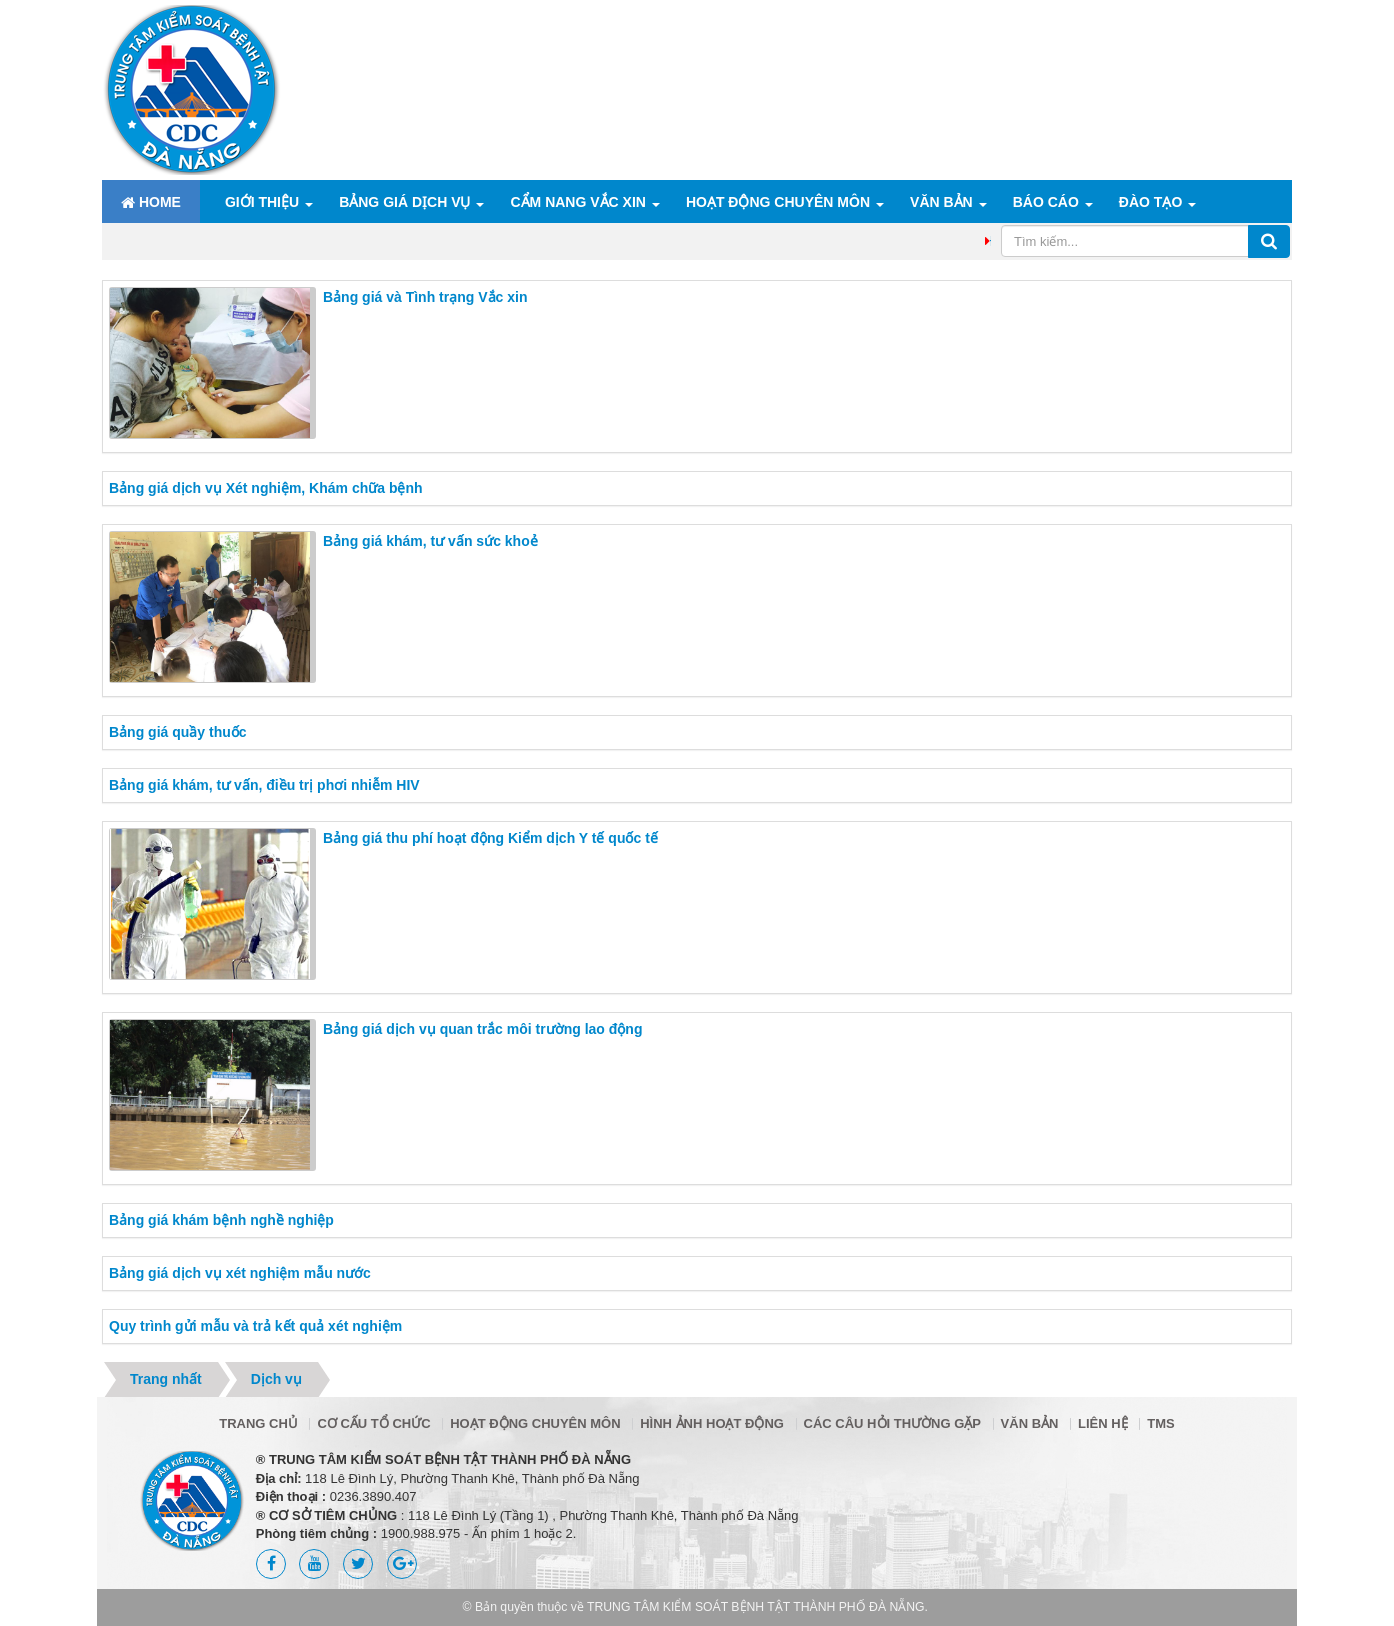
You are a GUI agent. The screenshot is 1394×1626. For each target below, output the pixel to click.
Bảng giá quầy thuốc (178, 732)
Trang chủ (258, 1423)
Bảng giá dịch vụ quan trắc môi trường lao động (482, 1029)
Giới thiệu (262, 202)
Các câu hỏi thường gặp (892, 1423)
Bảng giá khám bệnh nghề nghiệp (221, 1220)
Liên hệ (1103, 1423)
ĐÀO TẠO (1150, 202)
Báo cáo (1046, 202)
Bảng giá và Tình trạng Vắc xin (425, 297)
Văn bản (941, 202)
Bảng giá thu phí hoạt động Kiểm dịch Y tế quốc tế (490, 838)
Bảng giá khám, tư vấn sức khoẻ (430, 541)
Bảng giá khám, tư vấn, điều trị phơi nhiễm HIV (264, 785)
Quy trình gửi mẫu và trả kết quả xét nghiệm (255, 1326)
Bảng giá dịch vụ (404, 202)
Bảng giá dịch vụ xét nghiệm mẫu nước (240, 1273)
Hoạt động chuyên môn (778, 202)
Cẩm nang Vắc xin (577, 202)
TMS (1160, 1423)
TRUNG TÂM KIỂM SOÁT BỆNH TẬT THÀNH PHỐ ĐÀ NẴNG (756, 1607)
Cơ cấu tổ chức (373, 1423)
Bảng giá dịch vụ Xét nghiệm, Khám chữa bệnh (266, 488)
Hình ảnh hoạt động (712, 1423)
